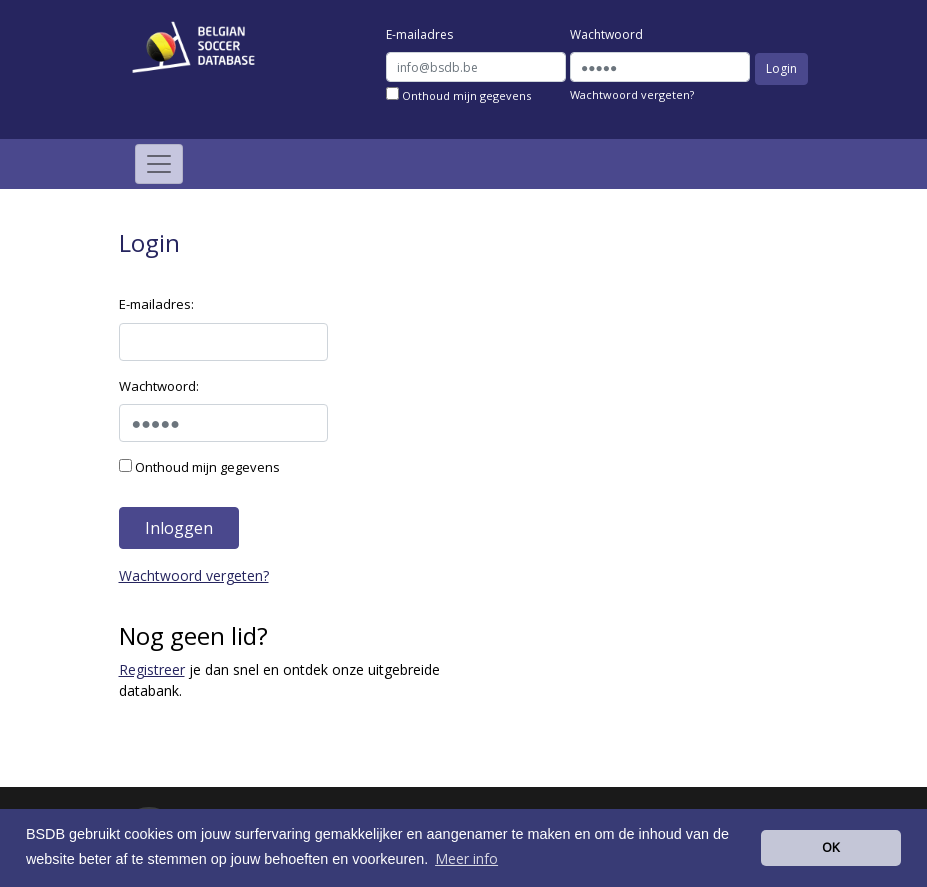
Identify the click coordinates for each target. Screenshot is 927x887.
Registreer (152, 669)
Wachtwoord (606, 34)
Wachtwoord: (159, 386)
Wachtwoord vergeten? (632, 94)
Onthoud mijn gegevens (458, 95)
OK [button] (831, 847)
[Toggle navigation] (159, 164)
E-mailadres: (156, 304)
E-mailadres (419, 34)
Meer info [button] (466, 858)
